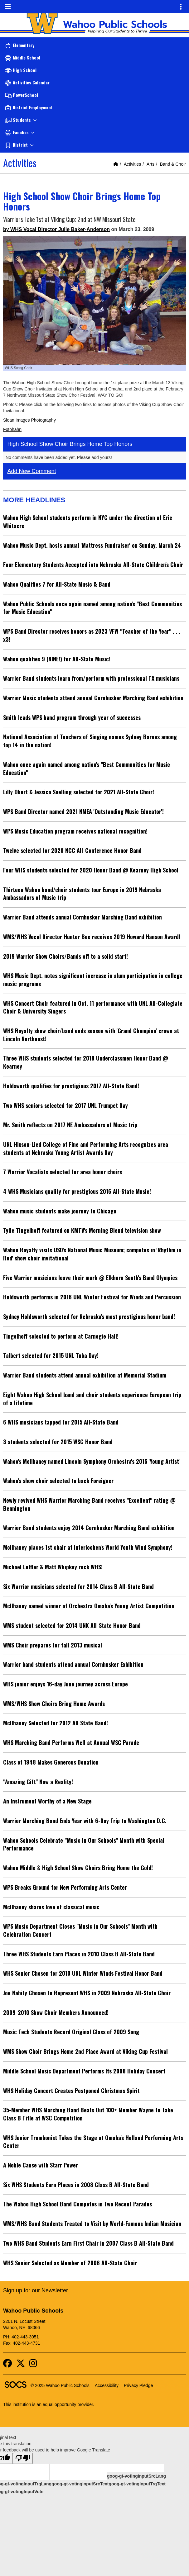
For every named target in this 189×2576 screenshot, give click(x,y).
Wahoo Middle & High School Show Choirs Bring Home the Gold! (78, 1868)
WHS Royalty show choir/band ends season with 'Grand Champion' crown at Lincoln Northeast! (91, 1035)
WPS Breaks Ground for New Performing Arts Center (65, 1887)
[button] (94, 120)
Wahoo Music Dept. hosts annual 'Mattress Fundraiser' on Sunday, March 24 (92, 545)
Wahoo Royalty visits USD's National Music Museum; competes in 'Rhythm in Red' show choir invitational (92, 1254)
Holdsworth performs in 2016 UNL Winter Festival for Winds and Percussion (92, 1297)
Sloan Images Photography (29, 420)
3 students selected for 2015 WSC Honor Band (58, 1442)
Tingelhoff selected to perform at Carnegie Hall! (61, 1336)
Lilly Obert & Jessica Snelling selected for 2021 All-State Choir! (78, 792)
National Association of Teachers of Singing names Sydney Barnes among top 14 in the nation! (90, 741)
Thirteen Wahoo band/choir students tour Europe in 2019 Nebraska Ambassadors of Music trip (82, 894)
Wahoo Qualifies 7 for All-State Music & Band (56, 584)
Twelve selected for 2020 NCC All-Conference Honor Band (72, 850)
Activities (132, 164)
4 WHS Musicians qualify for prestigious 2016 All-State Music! (77, 1191)
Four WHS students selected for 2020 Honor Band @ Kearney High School (90, 870)
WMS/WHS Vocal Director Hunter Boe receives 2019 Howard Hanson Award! (91, 937)
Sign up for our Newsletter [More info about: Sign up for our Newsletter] (35, 2290)
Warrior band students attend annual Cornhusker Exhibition (73, 1664)
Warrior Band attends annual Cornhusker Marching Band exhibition (82, 917)
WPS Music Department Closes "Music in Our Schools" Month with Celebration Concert (80, 1930)
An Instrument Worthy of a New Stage (47, 1801)
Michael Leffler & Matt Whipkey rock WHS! (53, 1567)
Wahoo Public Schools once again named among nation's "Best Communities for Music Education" (92, 608)
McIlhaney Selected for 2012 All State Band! (55, 1723)
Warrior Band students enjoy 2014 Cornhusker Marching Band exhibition (89, 1528)
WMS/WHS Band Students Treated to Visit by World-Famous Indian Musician (92, 2223)
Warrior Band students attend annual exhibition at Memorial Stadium (84, 1375)
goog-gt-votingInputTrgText (137, 2483)
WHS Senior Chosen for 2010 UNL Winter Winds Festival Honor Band (82, 1973)
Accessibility (107, 2385)
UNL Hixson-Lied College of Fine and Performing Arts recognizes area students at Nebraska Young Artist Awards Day (85, 1148)
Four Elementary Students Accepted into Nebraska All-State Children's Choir (93, 564)
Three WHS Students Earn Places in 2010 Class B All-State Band (79, 1954)
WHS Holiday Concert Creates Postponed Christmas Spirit (71, 2091)
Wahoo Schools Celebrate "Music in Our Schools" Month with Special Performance (83, 1844)
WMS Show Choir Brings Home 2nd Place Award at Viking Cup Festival (85, 2051)
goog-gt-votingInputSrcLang (136, 2476)
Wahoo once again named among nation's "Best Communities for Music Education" (86, 768)
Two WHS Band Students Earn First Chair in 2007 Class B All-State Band (88, 2243)
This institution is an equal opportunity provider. (48, 2404)
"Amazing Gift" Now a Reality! (38, 1782)
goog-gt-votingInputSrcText (80, 2483)
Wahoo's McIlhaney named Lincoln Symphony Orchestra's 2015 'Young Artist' (91, 1461)
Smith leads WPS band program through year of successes (72, 717)
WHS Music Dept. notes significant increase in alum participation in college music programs (92, 979)
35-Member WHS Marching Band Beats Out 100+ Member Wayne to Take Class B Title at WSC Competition (88, 2114)
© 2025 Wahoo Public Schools (60, 2385)
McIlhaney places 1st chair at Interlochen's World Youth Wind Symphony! (87, 1547)
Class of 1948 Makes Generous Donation (51, 1762)
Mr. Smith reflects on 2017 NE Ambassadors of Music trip (70, 1125)
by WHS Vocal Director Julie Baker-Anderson (56, 229)
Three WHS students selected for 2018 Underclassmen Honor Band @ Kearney (85, 1062)
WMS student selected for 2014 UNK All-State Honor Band (72, 1625)
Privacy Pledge (138, 2385)
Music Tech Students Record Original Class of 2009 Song (71, 2032)
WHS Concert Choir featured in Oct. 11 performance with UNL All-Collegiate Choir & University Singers (92, 1007)
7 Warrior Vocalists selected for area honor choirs (62, 1172)
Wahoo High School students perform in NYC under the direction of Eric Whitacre (87, 521)
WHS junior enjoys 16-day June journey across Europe (65, 1684)
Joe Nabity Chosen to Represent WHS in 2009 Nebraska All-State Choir (87, 1993)
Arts (150, 164)
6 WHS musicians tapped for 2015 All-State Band (61, 1422)
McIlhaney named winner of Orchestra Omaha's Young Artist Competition (88, 1606)
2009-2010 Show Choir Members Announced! (56, 2012)
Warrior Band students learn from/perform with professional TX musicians (91, 678)
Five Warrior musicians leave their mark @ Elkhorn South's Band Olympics (90, 1278)
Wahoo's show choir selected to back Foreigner (58, 1481)
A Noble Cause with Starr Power (40, 2165)
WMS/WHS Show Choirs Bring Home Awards (54, 1703)
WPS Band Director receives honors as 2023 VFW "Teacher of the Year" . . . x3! (92, 635)
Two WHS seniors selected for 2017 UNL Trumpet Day (65, 1105)
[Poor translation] (23, 2458)
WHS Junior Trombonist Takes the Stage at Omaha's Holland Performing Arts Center (93, 2142)
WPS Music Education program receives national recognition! (75, 831)
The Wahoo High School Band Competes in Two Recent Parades (77, 2204)
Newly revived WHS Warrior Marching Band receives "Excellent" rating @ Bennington (89, 1504)
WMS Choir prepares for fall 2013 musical (52, 1645)
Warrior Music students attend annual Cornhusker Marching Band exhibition (93, 698)
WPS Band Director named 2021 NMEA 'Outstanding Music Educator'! (83, 811)
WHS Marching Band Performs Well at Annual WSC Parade (71, 1742)
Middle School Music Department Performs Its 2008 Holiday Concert (84, 2071)
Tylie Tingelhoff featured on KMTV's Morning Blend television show (82, 1230)
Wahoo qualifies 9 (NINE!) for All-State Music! (56, 659)
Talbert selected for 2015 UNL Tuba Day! (51, 1355)
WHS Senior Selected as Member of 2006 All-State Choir (70, 2263)
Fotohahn (12, 429)
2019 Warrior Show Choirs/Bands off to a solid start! (65, 956)
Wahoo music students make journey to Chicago (59, 1211)
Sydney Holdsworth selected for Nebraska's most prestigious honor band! (89, 1316)
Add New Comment (31, 471)
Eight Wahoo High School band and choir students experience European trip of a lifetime (92, 1399)
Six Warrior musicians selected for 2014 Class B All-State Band (78, 1586)
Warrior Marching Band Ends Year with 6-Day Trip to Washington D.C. (85, 1821)
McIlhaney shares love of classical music (51, 1907)
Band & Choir (173, 164)
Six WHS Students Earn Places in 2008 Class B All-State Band (76, 2185)
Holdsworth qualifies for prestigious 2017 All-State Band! (71, 1086)
